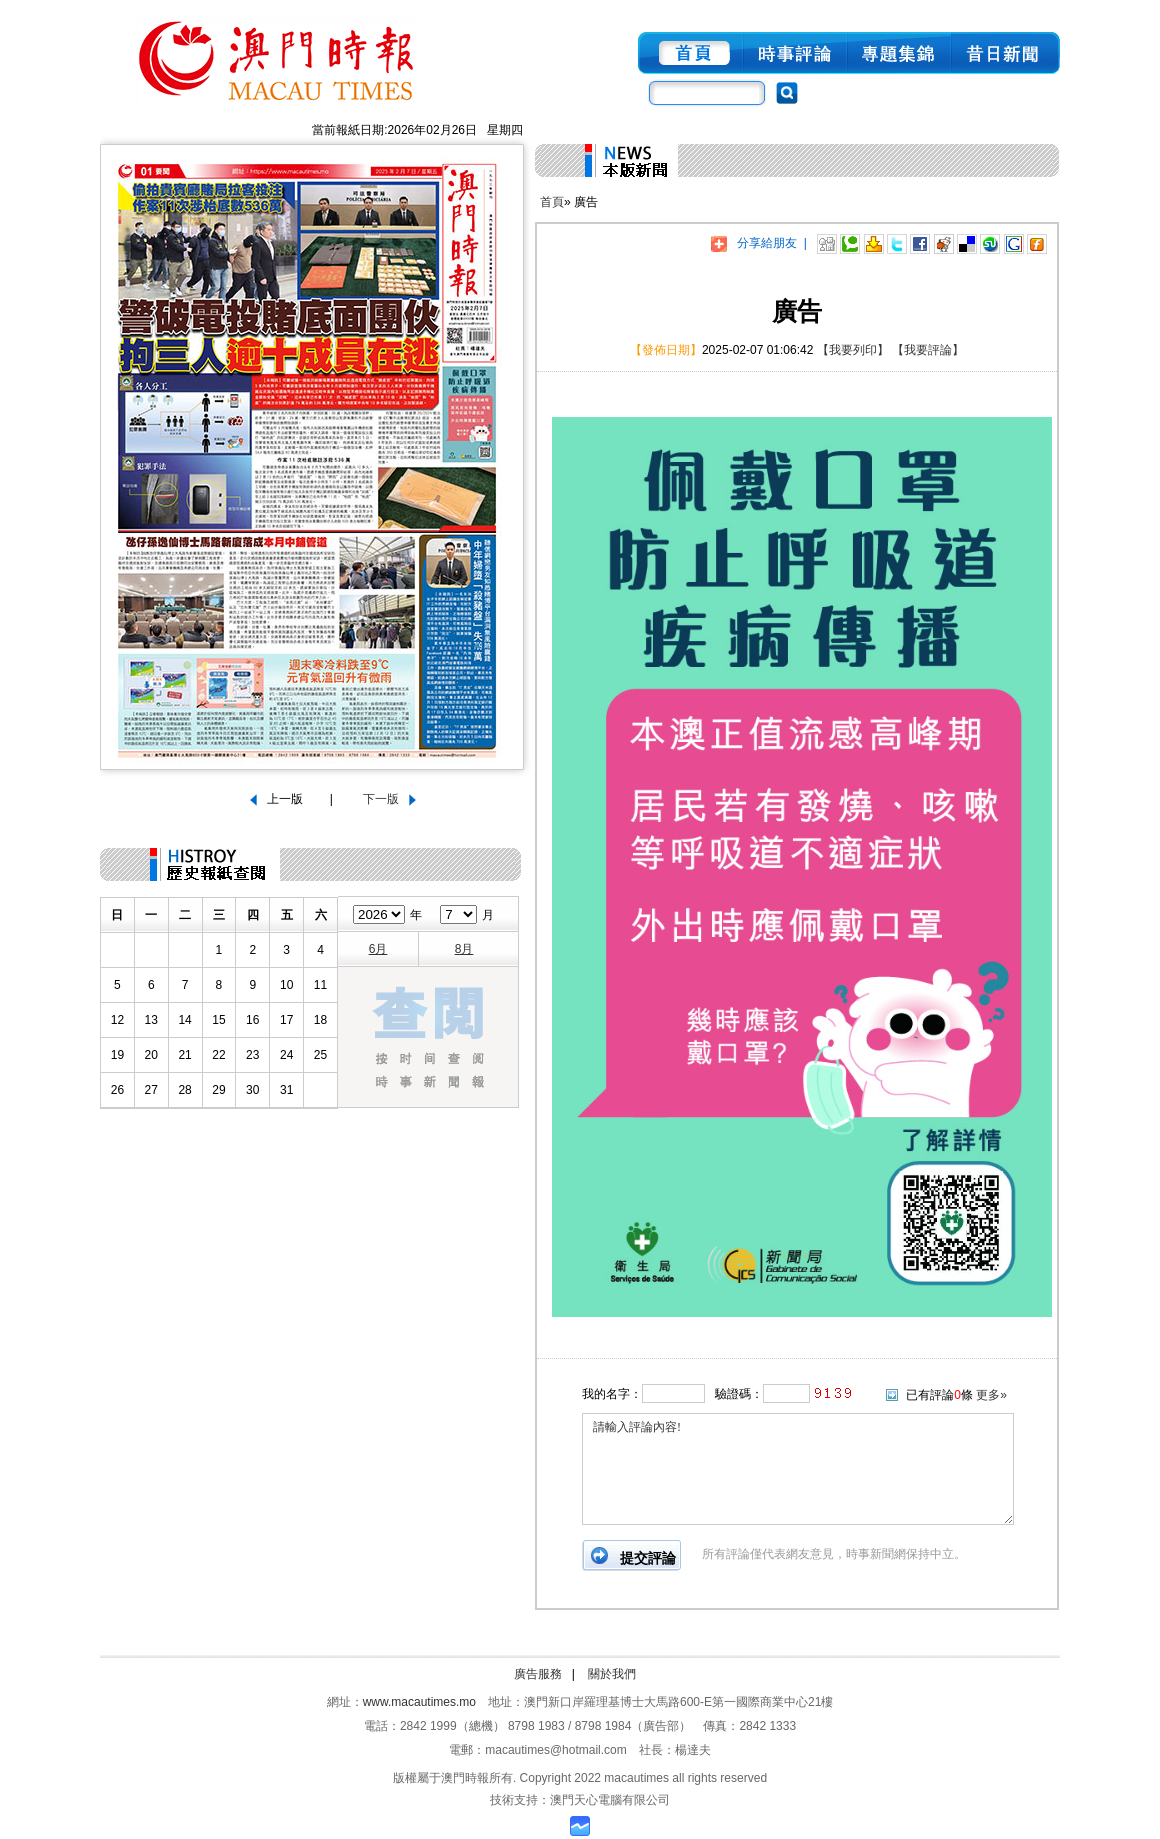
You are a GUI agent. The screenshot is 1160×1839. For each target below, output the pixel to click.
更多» (991, 1395)
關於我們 (612, 1674)
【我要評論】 (928, 350)
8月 (464, 949)
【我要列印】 (853, 350)
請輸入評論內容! (798, 1469)
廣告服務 (538, 1674)
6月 (378, 949)
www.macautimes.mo (419, 1702)
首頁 (552, 202)
